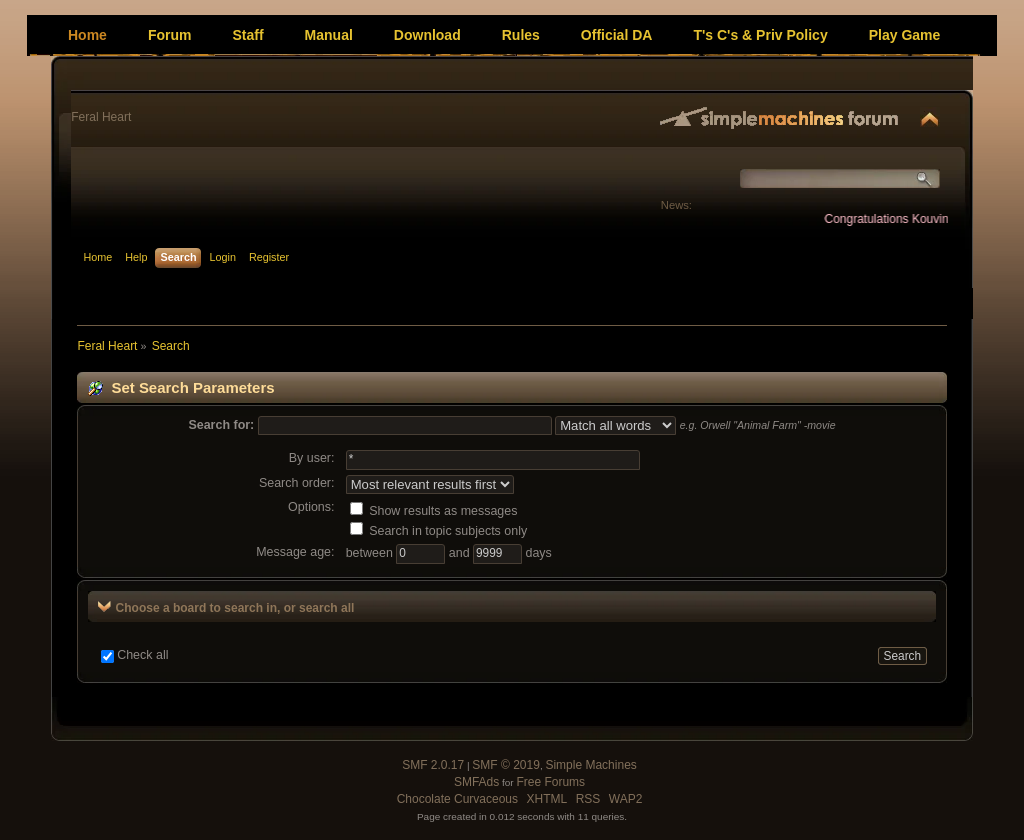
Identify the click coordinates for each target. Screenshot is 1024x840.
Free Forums (550, 782)
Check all (142, 655)
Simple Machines (590, 765)
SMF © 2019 (506, 765)
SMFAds (476, 782)
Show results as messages (434, 511)
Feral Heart (101, 117)
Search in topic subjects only (439, 531)
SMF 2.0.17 (433, 765)
